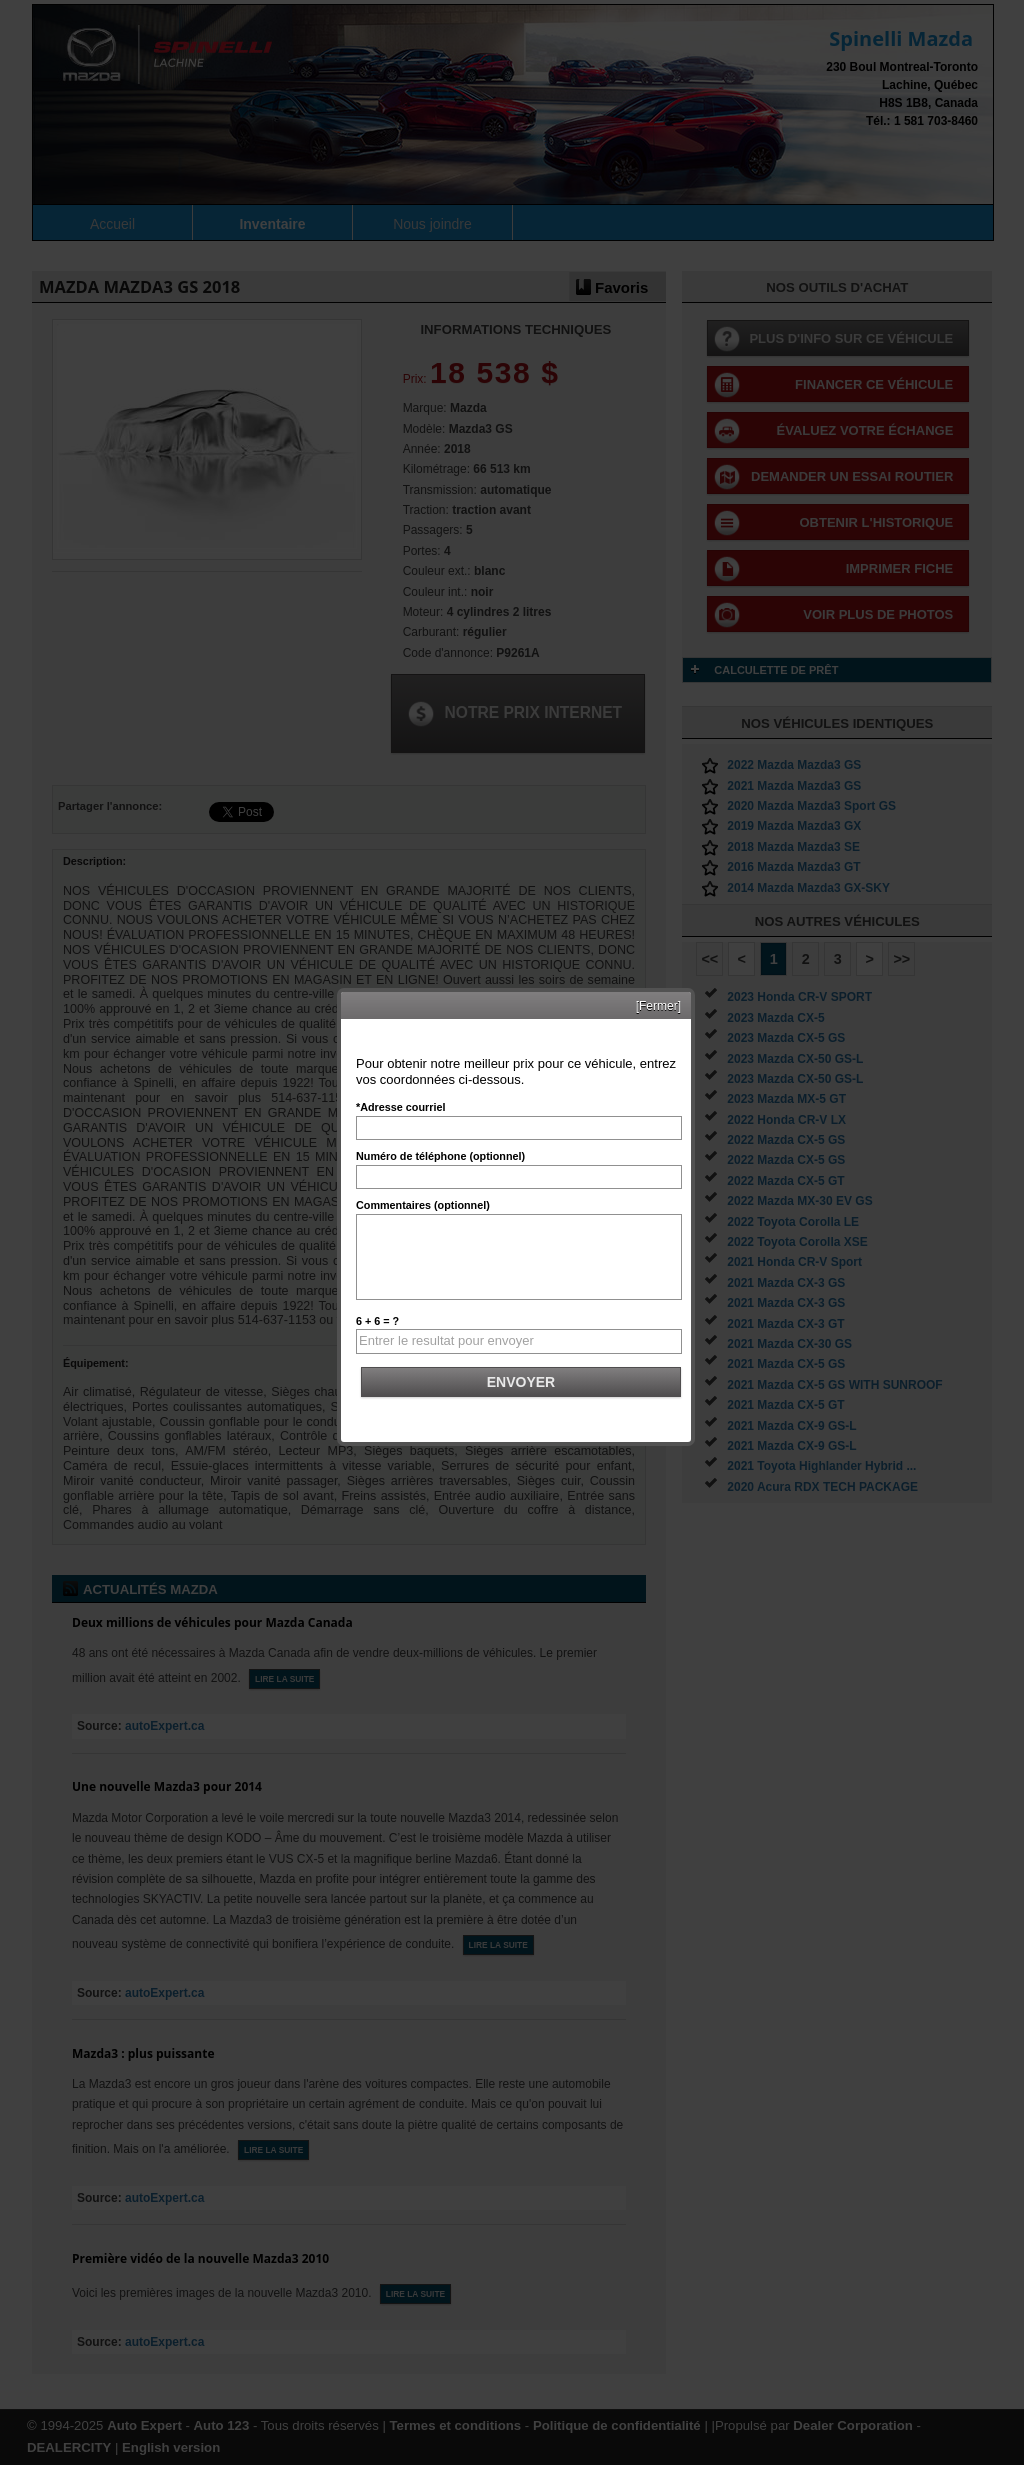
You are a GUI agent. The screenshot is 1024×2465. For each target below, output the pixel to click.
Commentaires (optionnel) (423, 1205)
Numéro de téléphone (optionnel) (440, 1156)
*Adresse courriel (400, 1107)
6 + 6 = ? (377, 1321)
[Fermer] (658, 1006)
